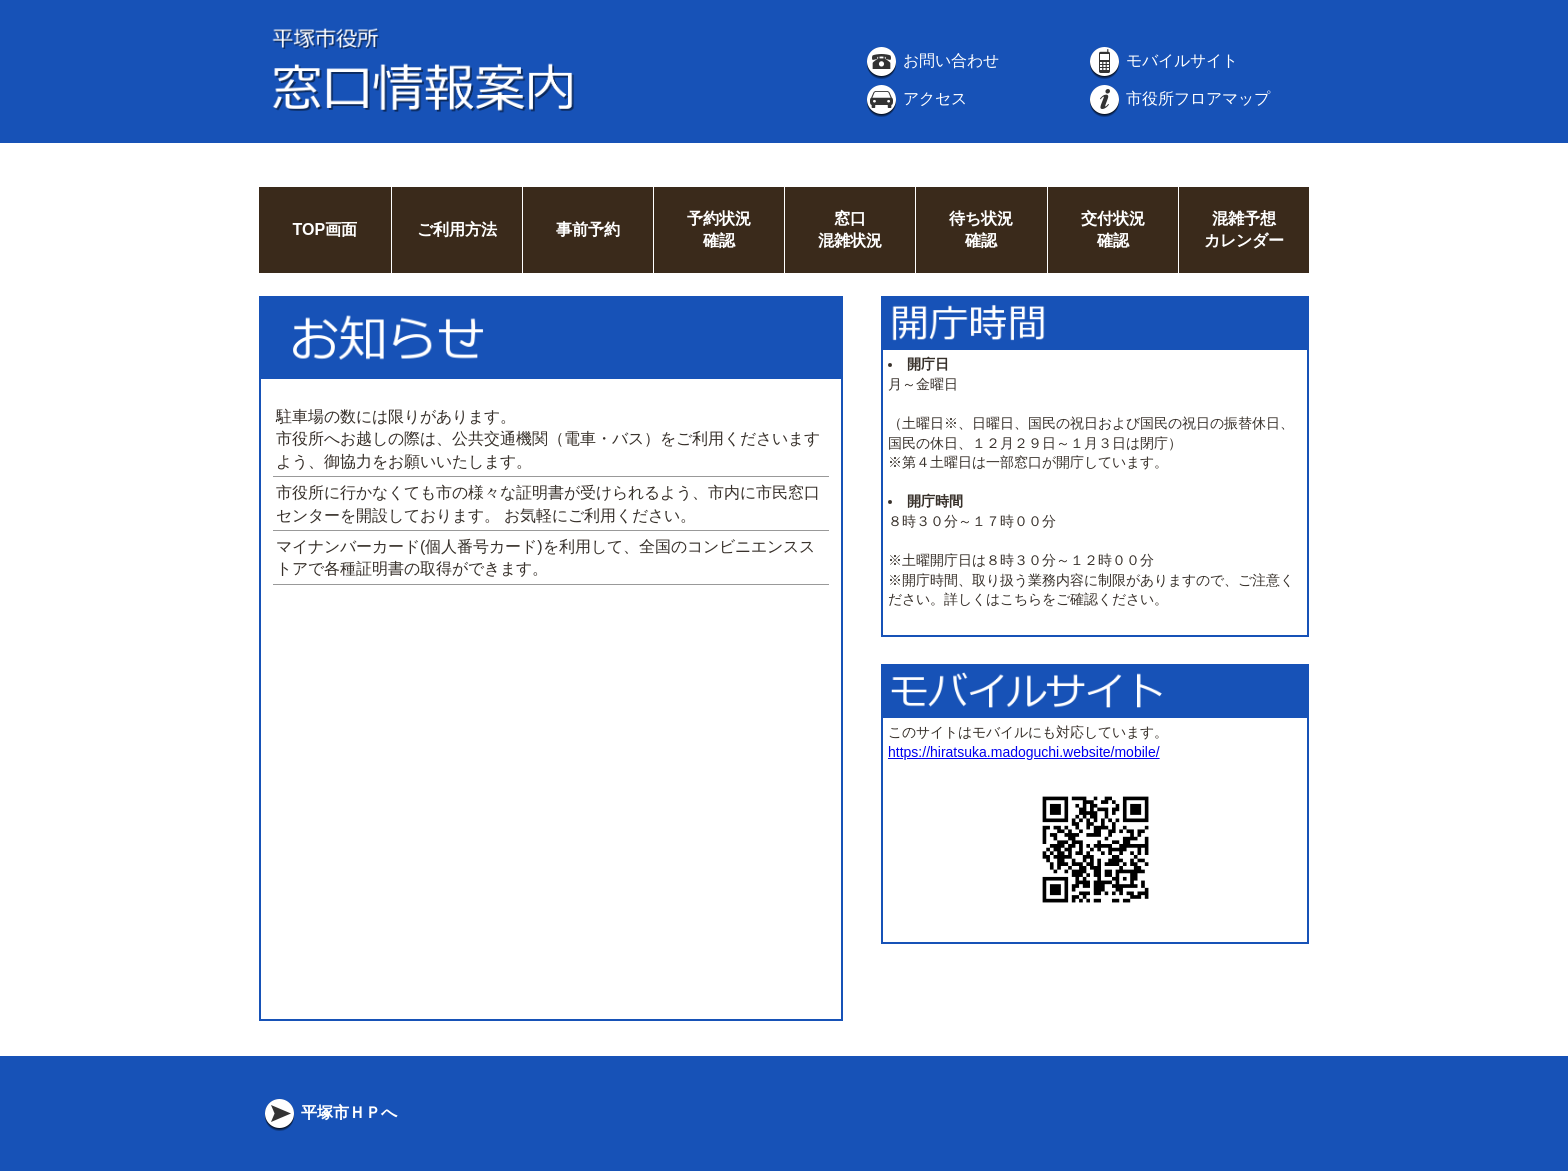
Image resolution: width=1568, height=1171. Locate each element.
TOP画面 (324, 229)
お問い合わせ (931, 60)
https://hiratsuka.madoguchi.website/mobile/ (1024, 752)
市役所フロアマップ (1178, 98)
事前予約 (588, 229)
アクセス (915, 98)
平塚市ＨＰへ (329, 1112)
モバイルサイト (1162, 60)
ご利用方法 (457, 229)
